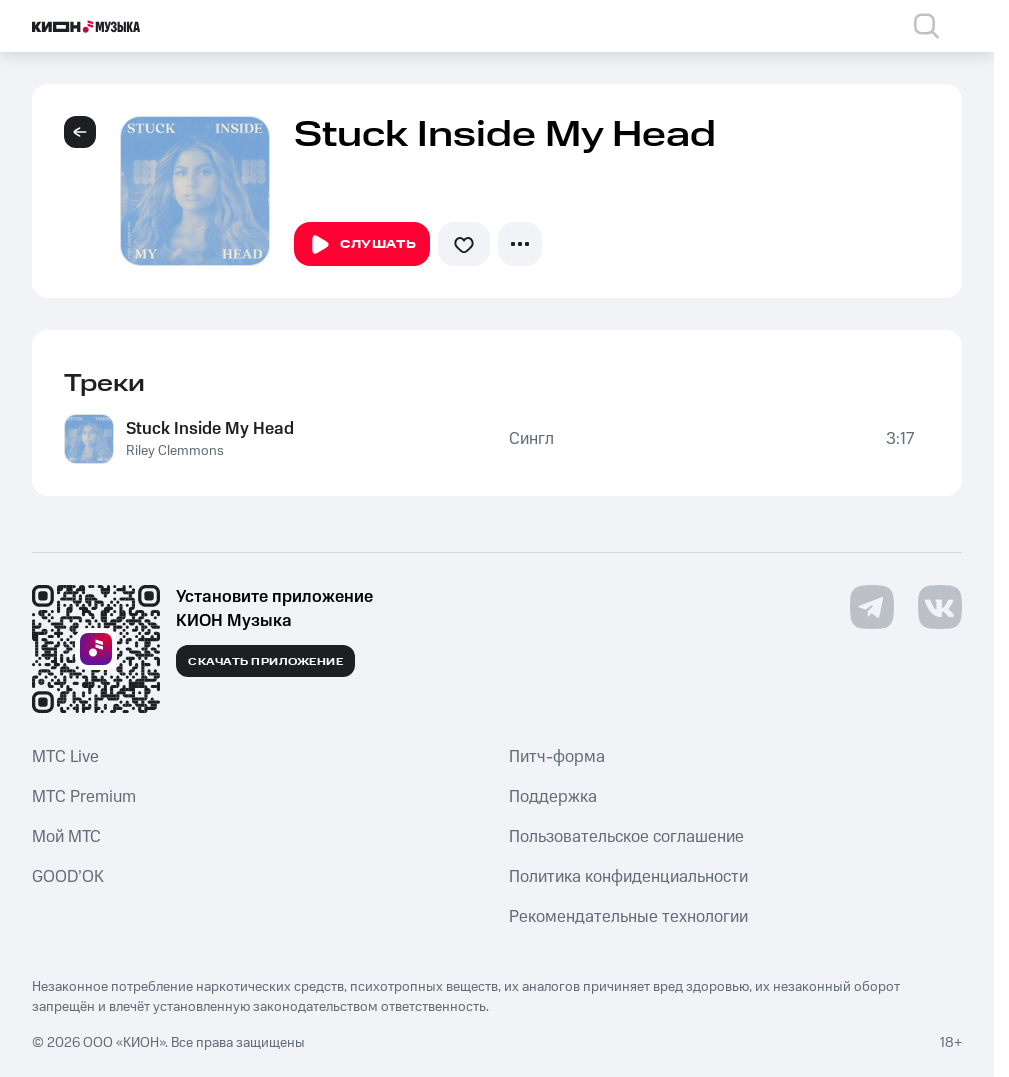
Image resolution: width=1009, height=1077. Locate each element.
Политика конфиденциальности (628, 877)
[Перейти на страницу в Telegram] (872, 607)
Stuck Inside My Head (210, 429)
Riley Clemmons (175, 451)
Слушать (362, 245)
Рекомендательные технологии (628, 917)
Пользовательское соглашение (626, 837)
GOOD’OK (68, 877)
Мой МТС (66, 837)
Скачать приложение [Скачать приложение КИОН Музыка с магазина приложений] (265, 662)
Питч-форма (557, 757)
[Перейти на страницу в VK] (940, 607)
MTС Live (65, 757)
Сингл (531, 439)
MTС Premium (84, 797)
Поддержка (553, 797)
